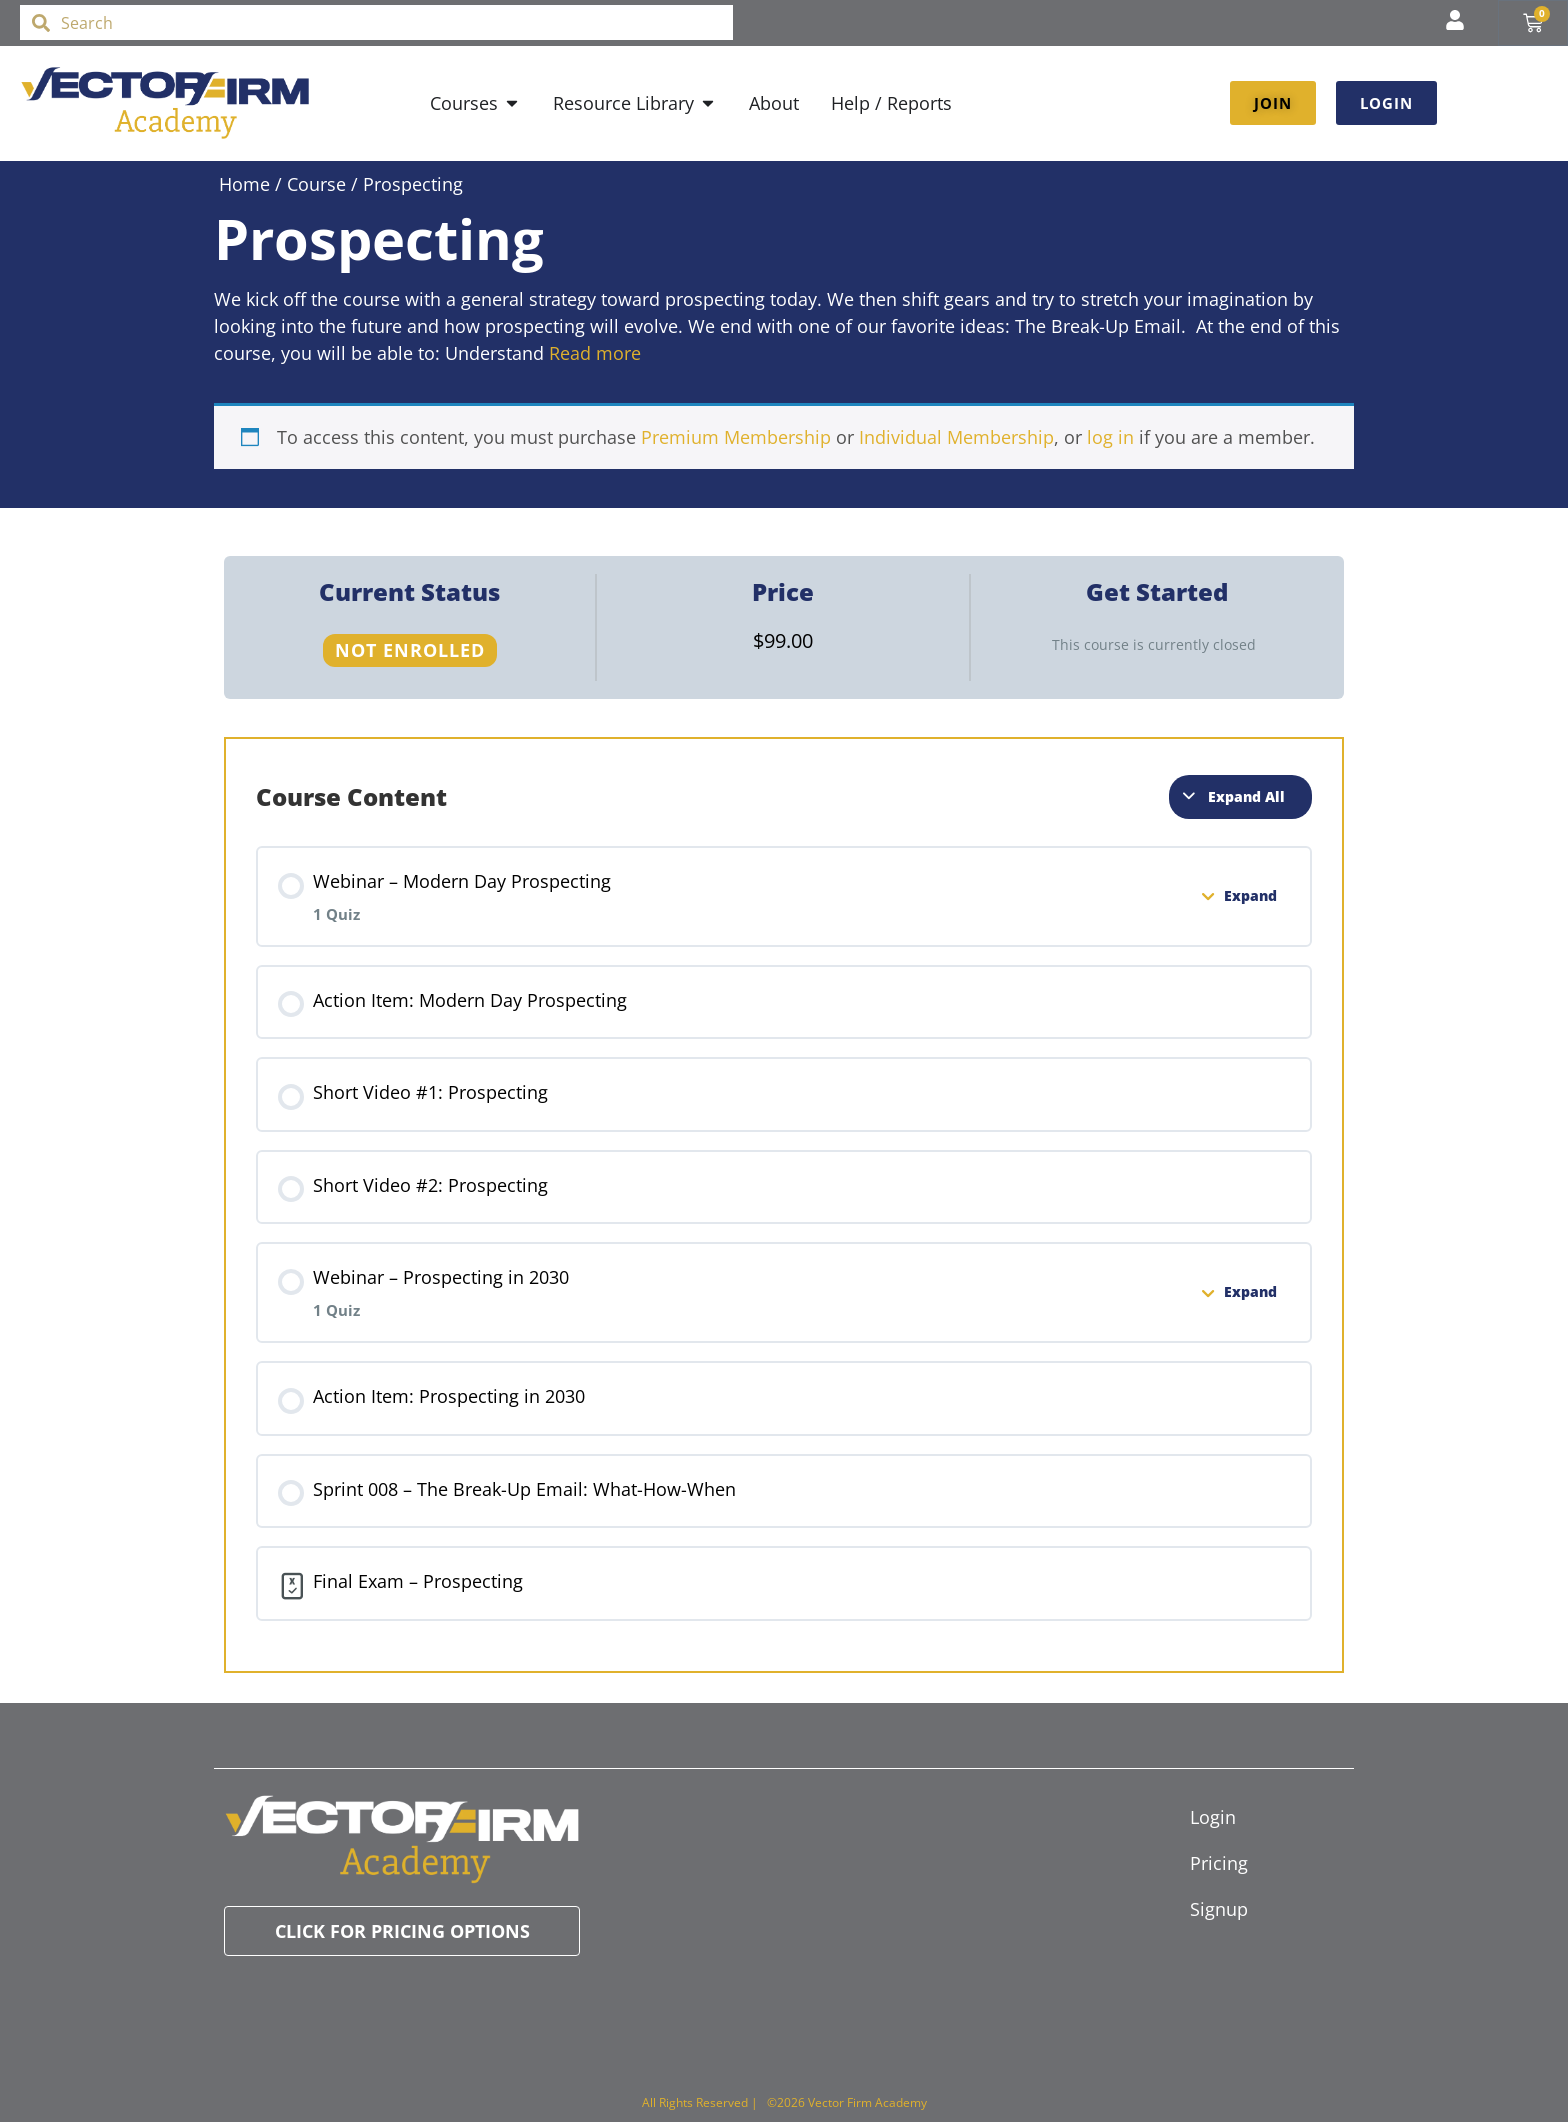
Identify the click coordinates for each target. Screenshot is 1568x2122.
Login (1213, 1817)
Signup (1219, 1909)
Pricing (1219, 1863)
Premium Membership (736, 437)
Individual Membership (956, 437)
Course (316, 184)
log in (1110, 437)
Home (244, 184)
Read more (595, 353)
